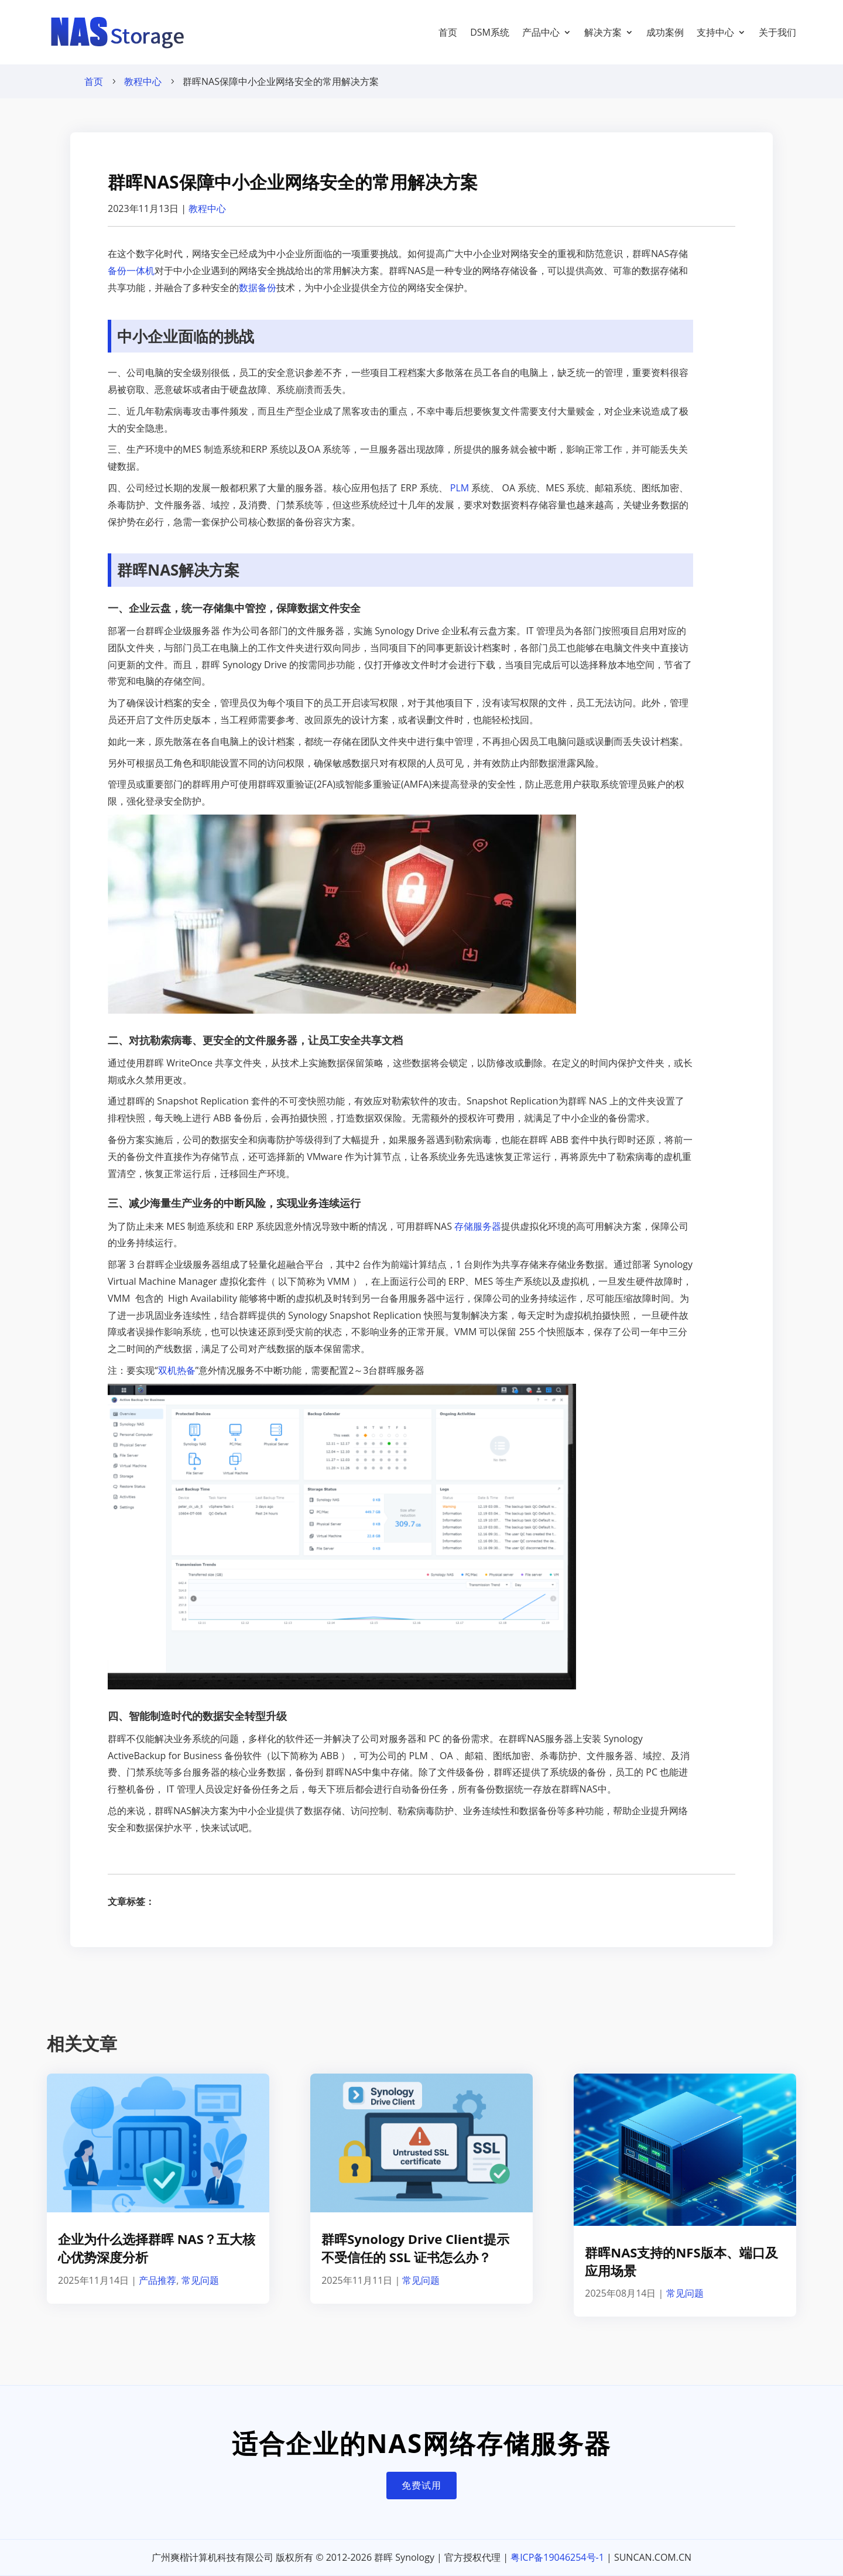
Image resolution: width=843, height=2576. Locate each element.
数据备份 (257, 287)
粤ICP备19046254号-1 (557, 2557)
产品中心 (541, 32)
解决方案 (603, 32)
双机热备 (177, 1370)
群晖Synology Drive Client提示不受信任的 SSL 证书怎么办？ (415, 2248)
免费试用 (421, 2485)
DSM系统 (489, 32)
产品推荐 (157, 2280)
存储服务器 (477, 1226)
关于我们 (777, 32)
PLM (459, 487)
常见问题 (200, 2280)
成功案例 (665, 32)
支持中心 (715, 32)
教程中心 (143, 81)
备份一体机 (131, 270)
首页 (447, 32)
